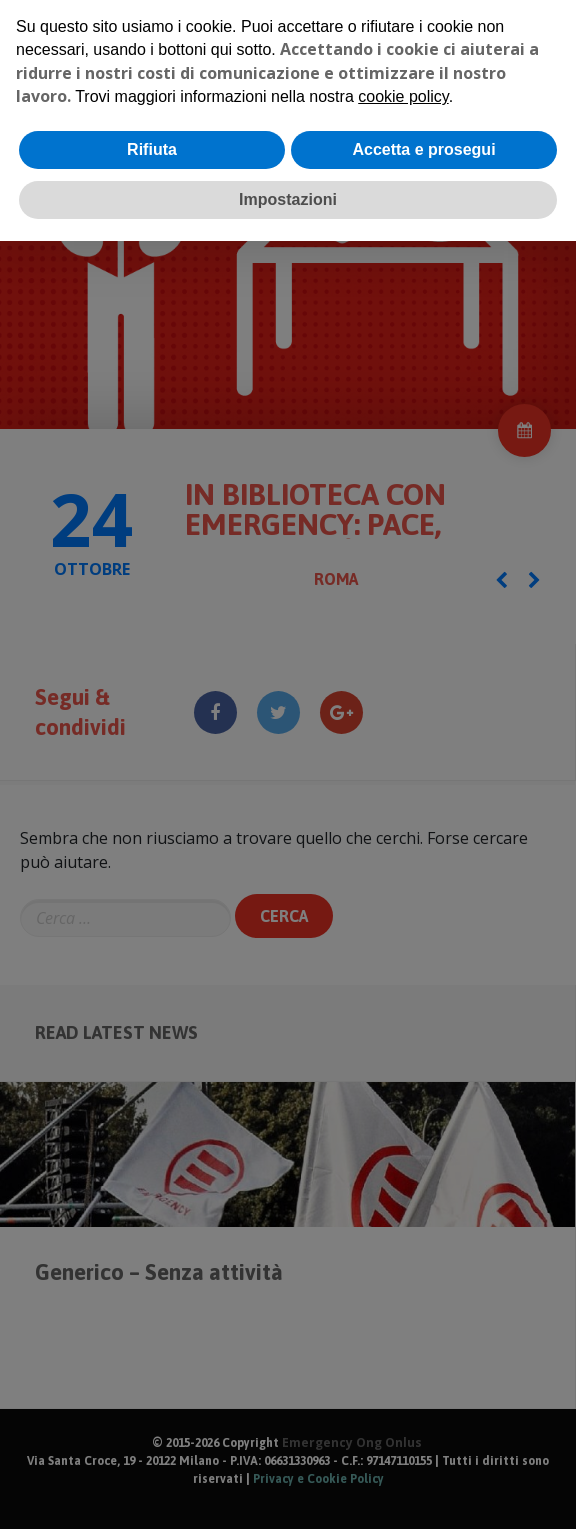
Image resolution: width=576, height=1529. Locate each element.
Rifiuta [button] (152, 149)
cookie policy (403, 96)
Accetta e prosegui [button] (423, 149)
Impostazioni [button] (288, 199)
